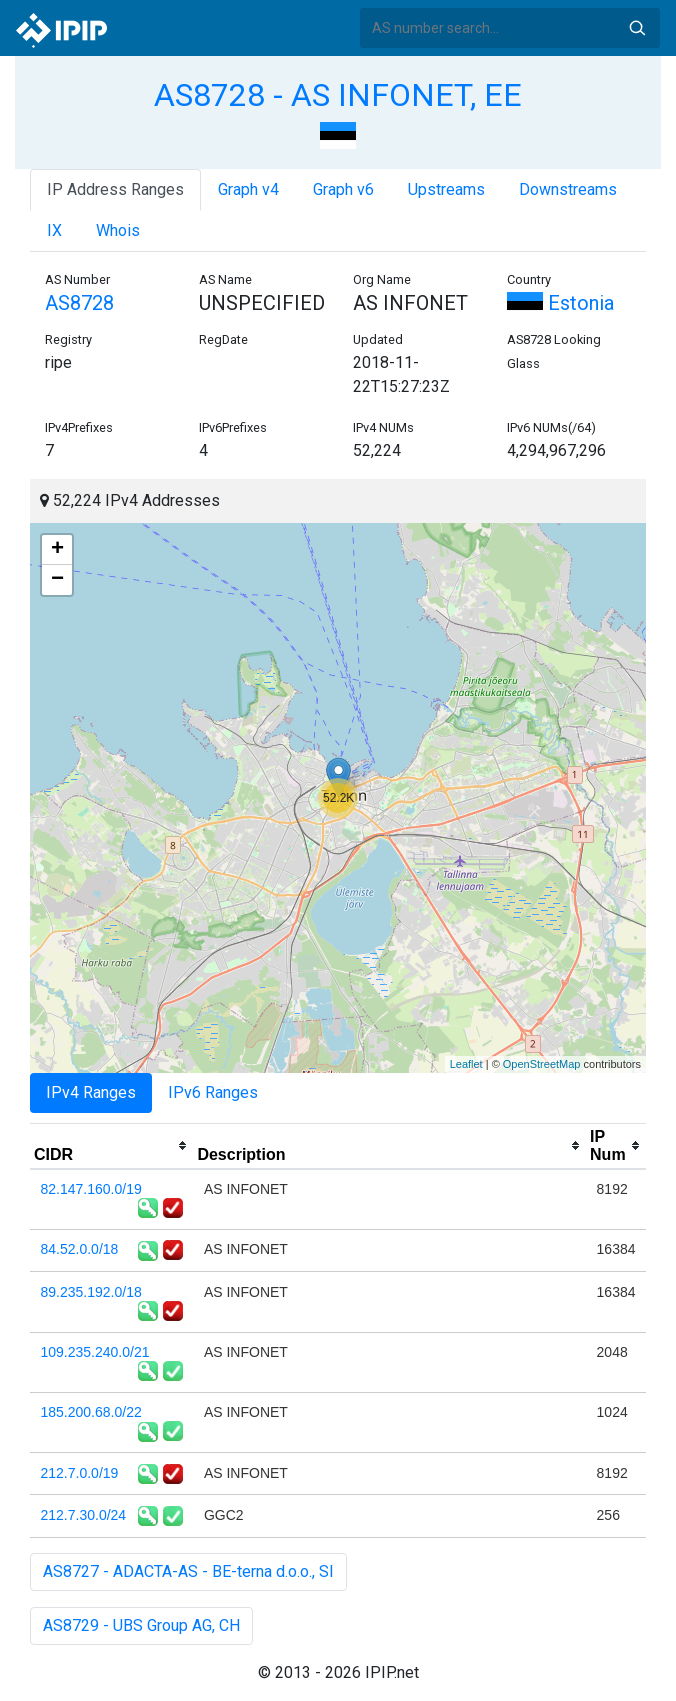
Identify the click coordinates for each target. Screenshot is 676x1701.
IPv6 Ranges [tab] (213, 1092)
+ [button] (57, 550)
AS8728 (79, 303)
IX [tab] (54, 230)
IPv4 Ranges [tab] (91, 1092)
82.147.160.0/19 (91, 1189)
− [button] (57, 580)
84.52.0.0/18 (80, 1249)
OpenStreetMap (542, 1064)
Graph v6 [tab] (343, 189)
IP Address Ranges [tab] (115, 189)
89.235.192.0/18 (91, 1292)
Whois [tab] (118, 230)
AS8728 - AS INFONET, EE (338, 95)
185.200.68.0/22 (91, 1412)
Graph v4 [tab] (248, 189)
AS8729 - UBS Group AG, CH (141, 1625)
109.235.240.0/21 (95, 1352)
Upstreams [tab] (446, 189)
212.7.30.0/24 (84, 1515)
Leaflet (466, 1064)
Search (637, 28)
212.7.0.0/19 (80, 1473)
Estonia (560, 303)
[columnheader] (111, 1146)
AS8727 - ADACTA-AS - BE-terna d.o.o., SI (188, 1571)
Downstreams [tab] (568, 189)
